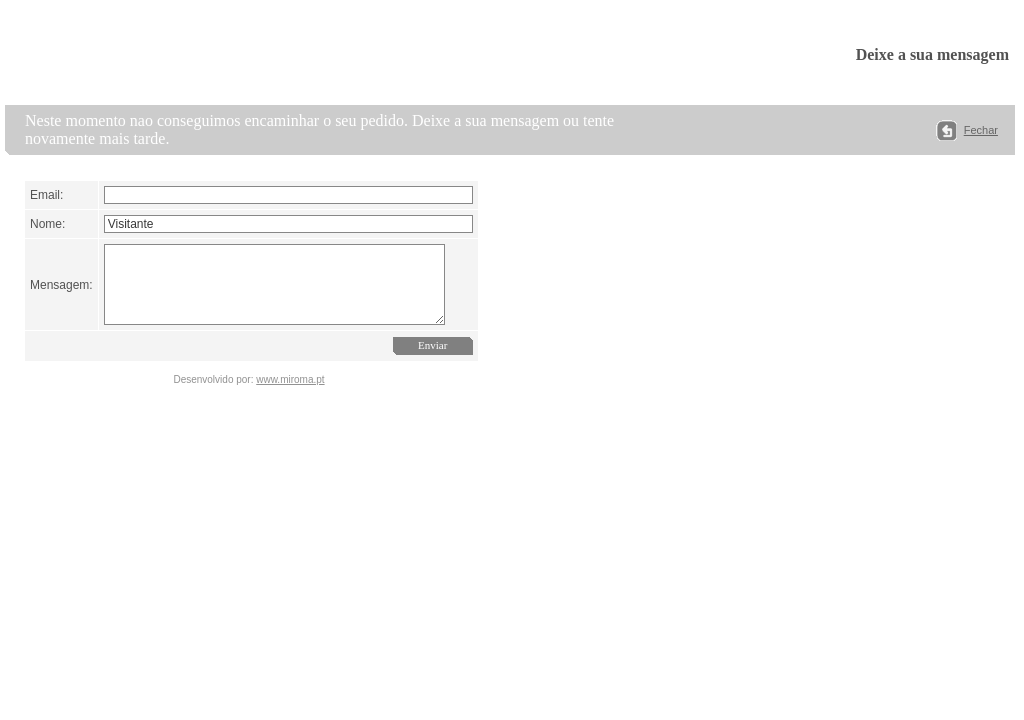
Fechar (981, 130)
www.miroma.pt (290, 394)
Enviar (444, 360)
